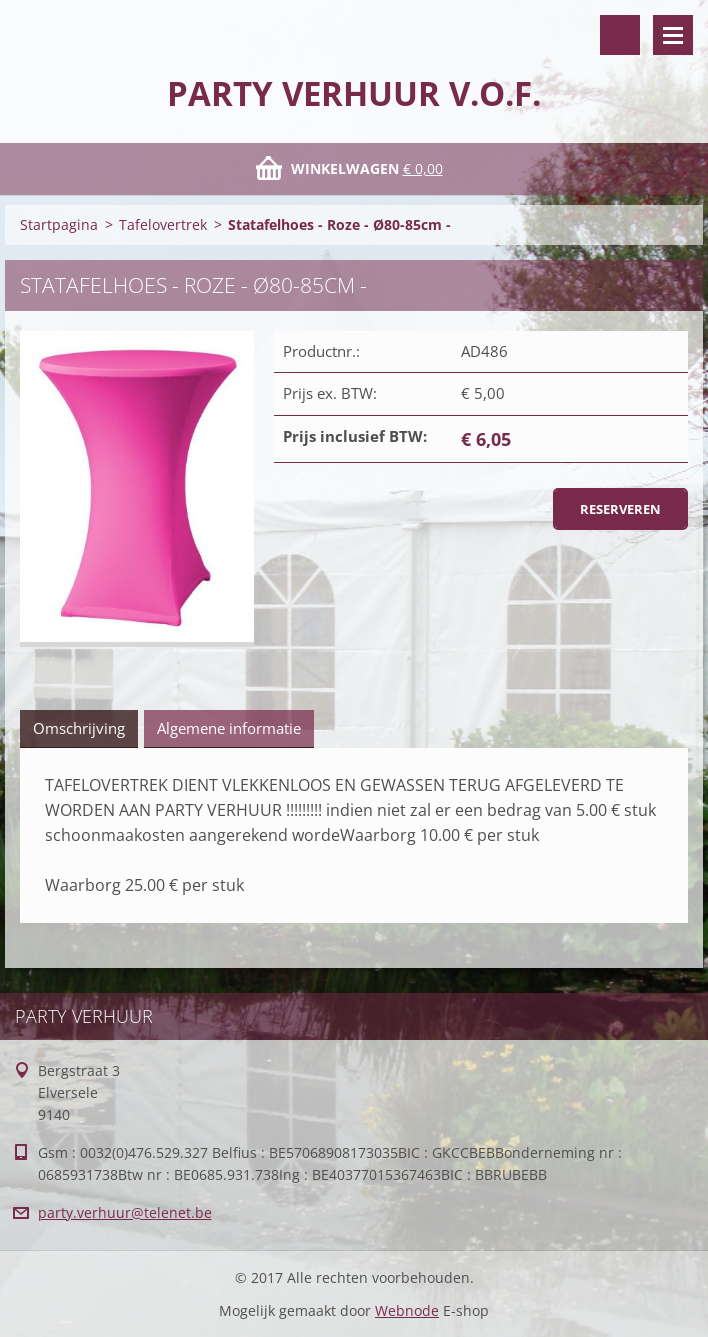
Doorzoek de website (620, 35)
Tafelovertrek (163, 224)
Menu (673, 35)
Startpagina (59, 224)
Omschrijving (79, 728)
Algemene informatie (229, 728)
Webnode (407, 1310)
